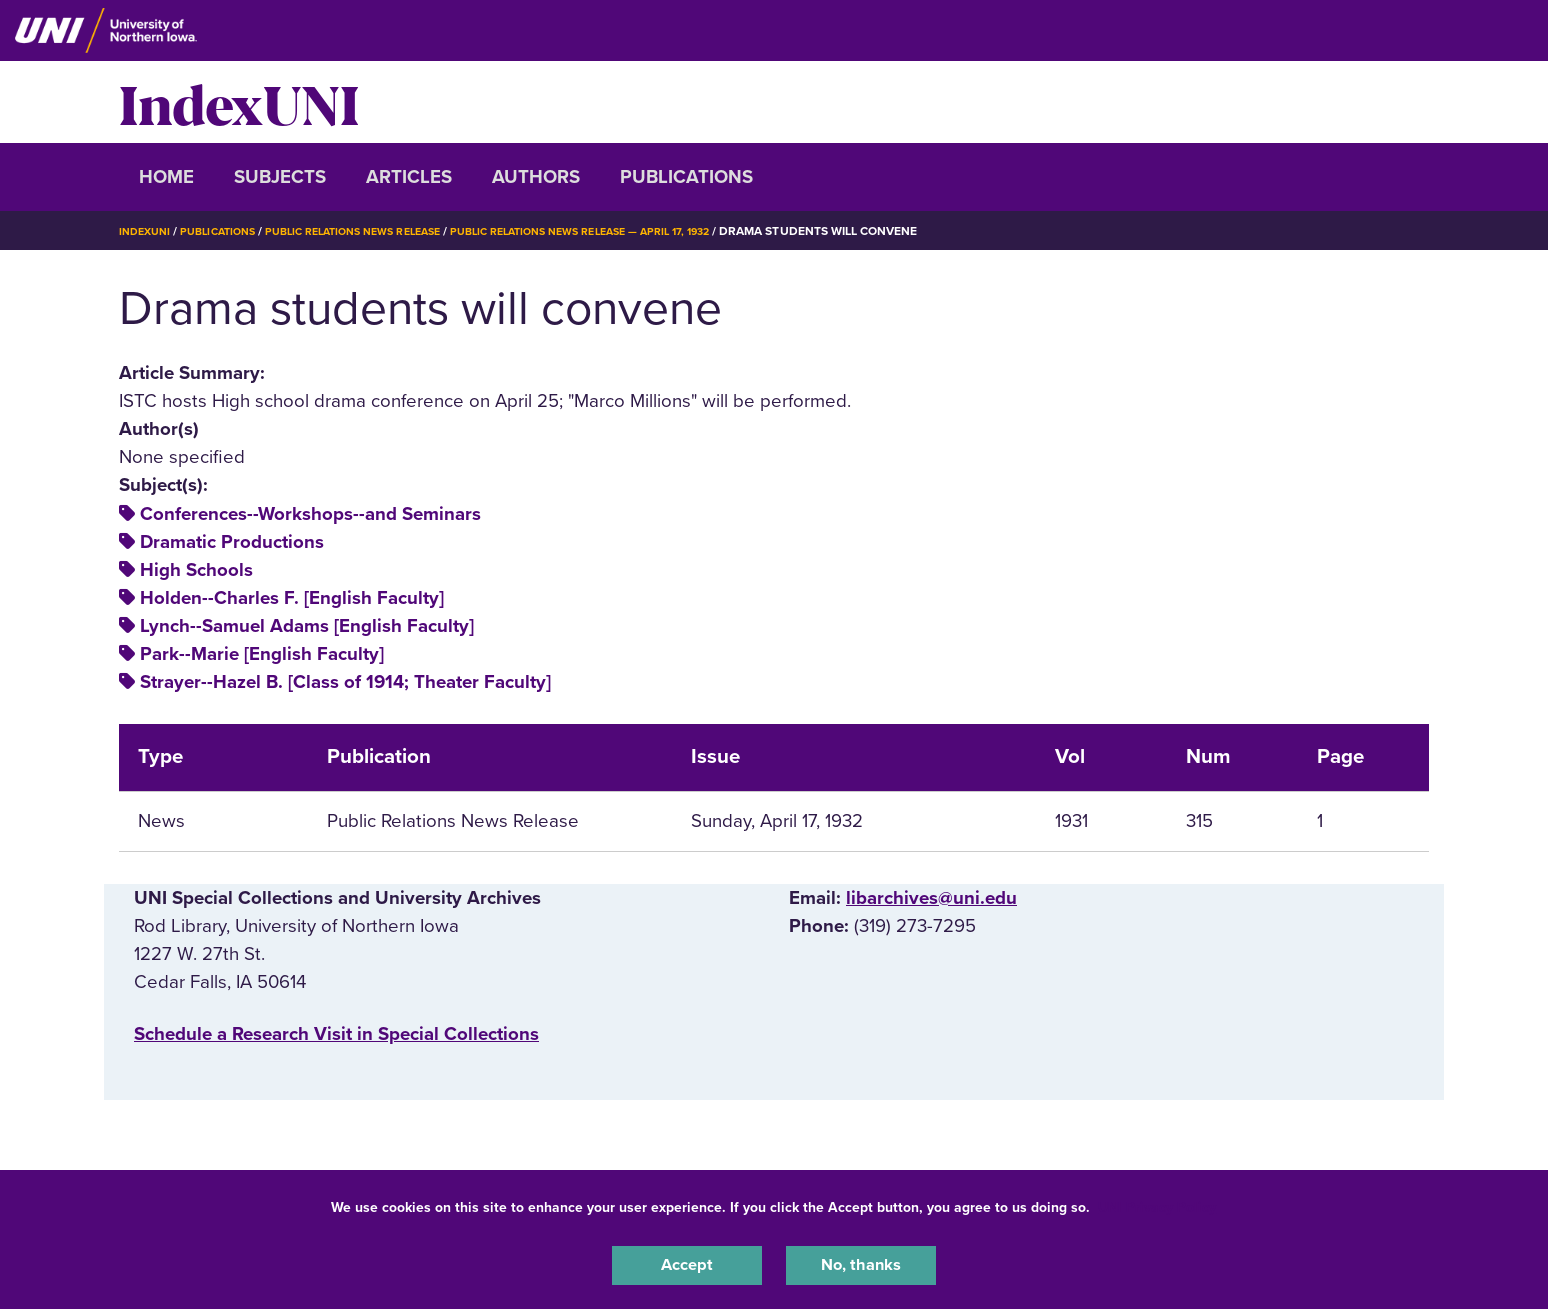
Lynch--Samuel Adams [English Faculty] (307, 626)
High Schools (196, 570)
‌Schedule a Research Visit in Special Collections (336, 1034)
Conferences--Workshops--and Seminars (310, 514)
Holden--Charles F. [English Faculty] (292, 598)
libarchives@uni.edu (931, 898)
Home (166, 177)
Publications (686, 177)
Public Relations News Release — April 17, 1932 (634, 231)
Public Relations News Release (379, 231)
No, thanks (861, 1263)
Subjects (280, 177)
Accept (687, 1263)
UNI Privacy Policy (1157, 1202)
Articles (409, 177)
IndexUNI (239, 102)
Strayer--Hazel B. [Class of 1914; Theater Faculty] (345, 682)
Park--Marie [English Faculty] (262, 654)
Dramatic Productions (232, 542)
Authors (536, 177)
